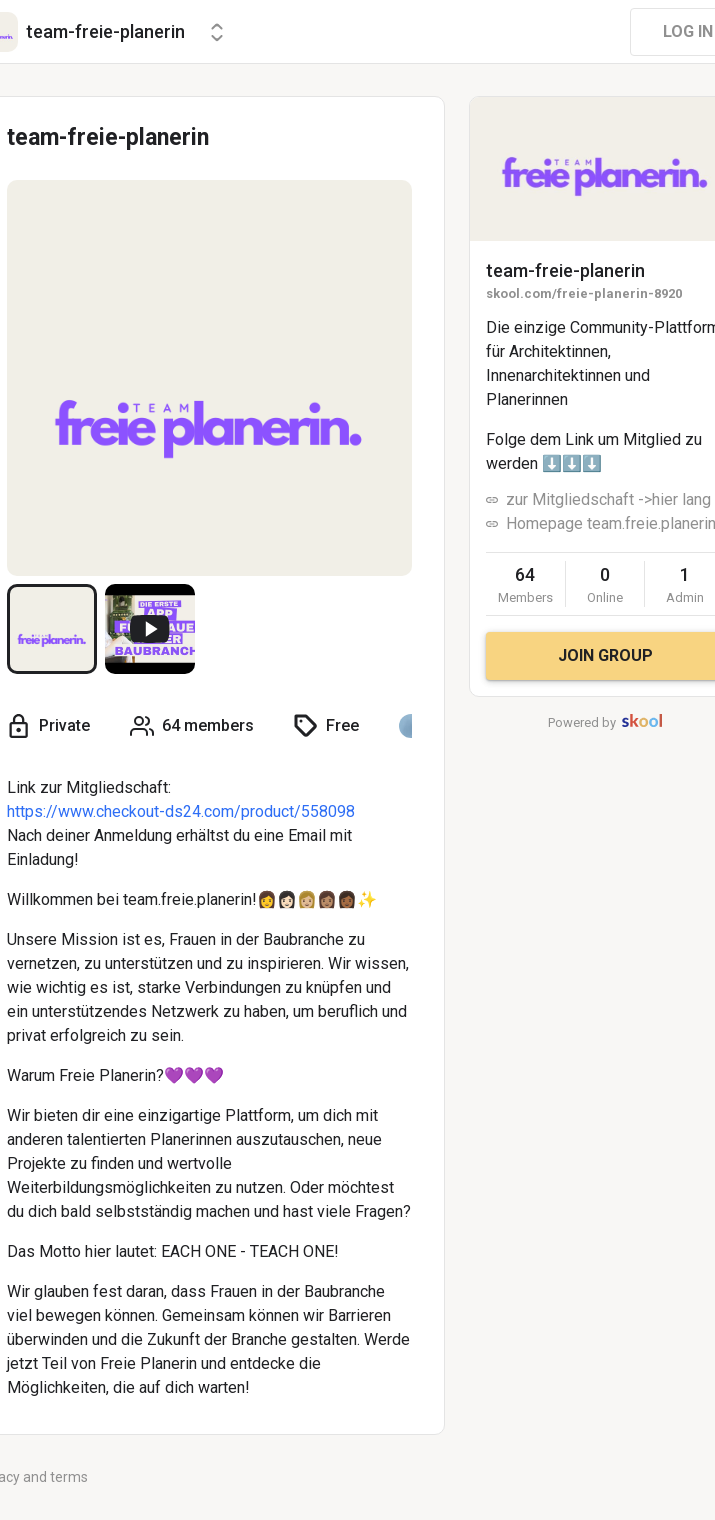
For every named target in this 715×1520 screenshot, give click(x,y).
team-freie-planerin (565, 270)
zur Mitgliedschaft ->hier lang (608, 499)
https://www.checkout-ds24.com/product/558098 (181, 811)
